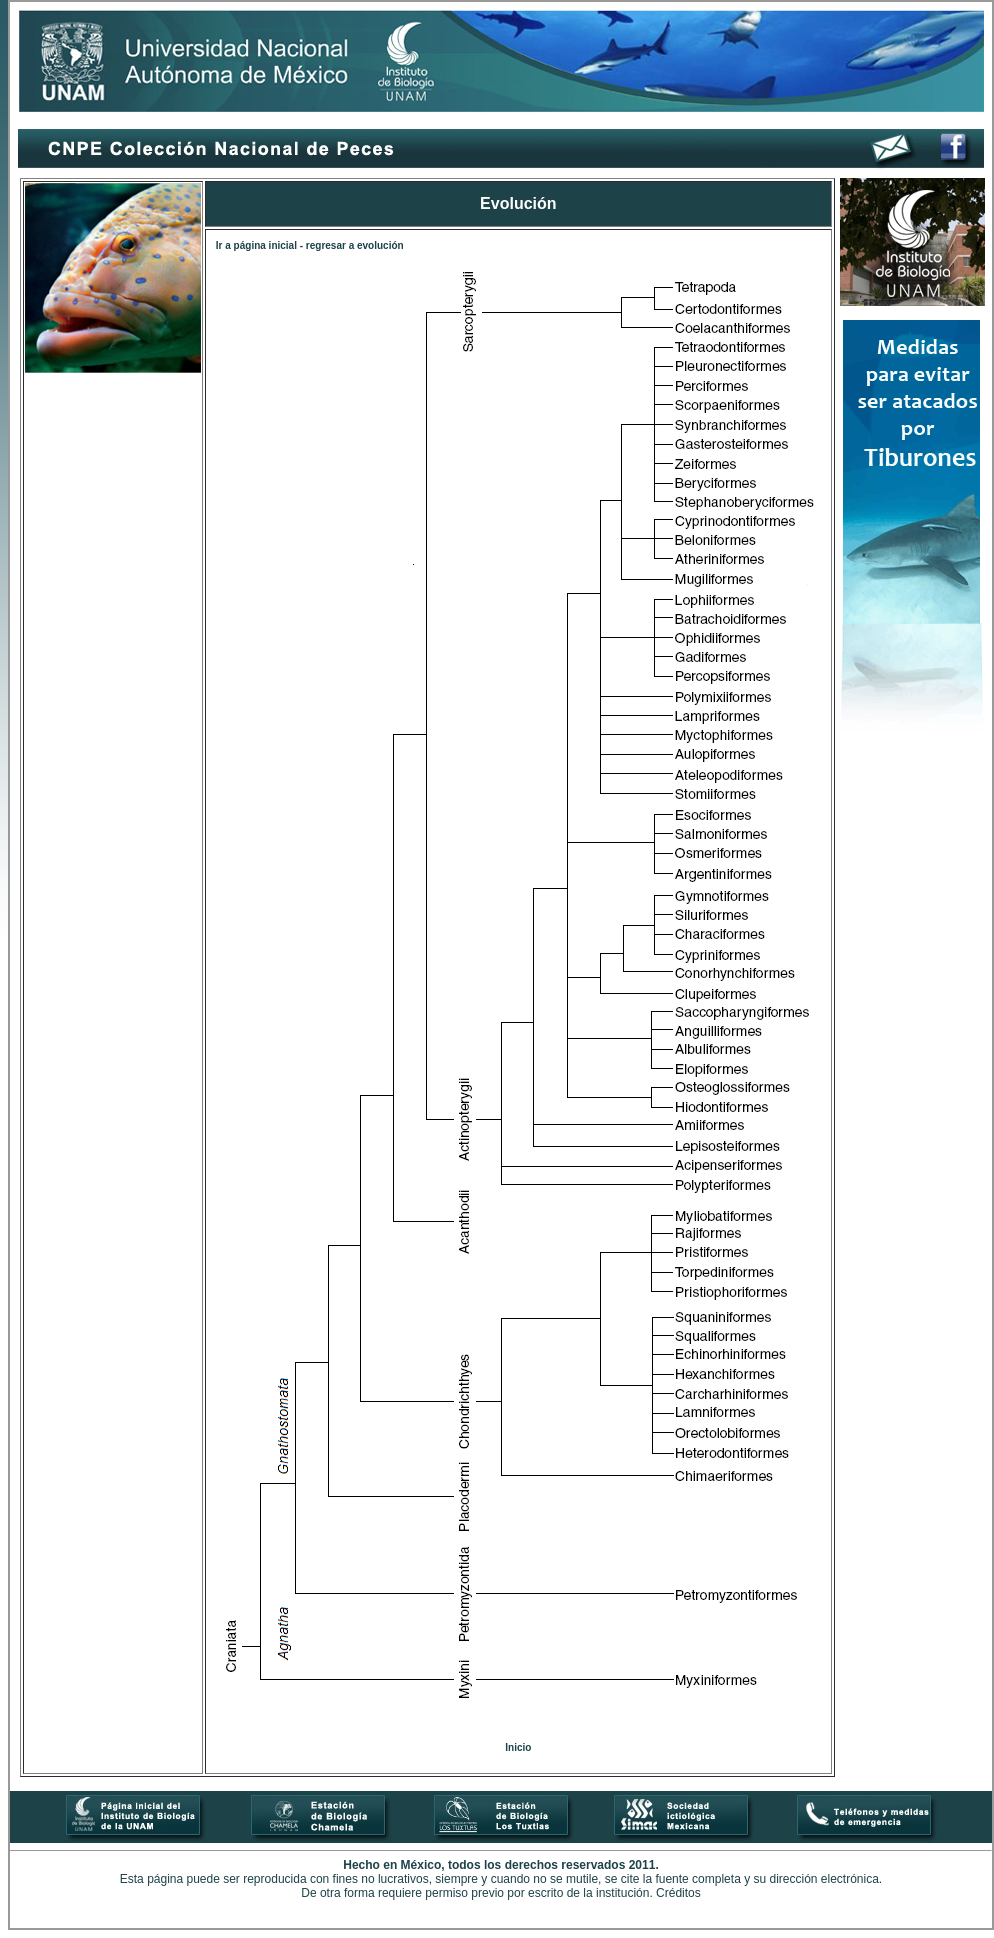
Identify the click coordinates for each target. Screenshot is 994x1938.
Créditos (678, 1893)
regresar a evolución (355, 245)
